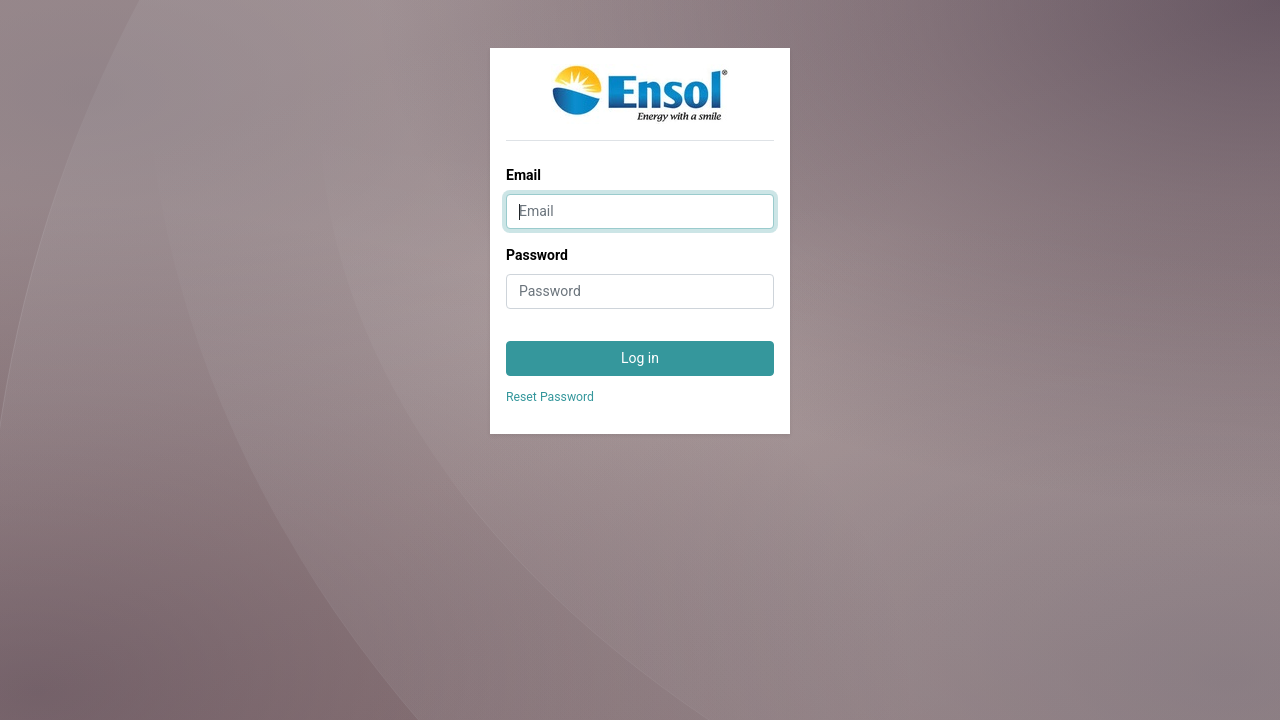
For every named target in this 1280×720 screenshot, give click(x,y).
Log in (640, 358)
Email (523, 175)
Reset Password (550, 397)
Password (537, 255)
